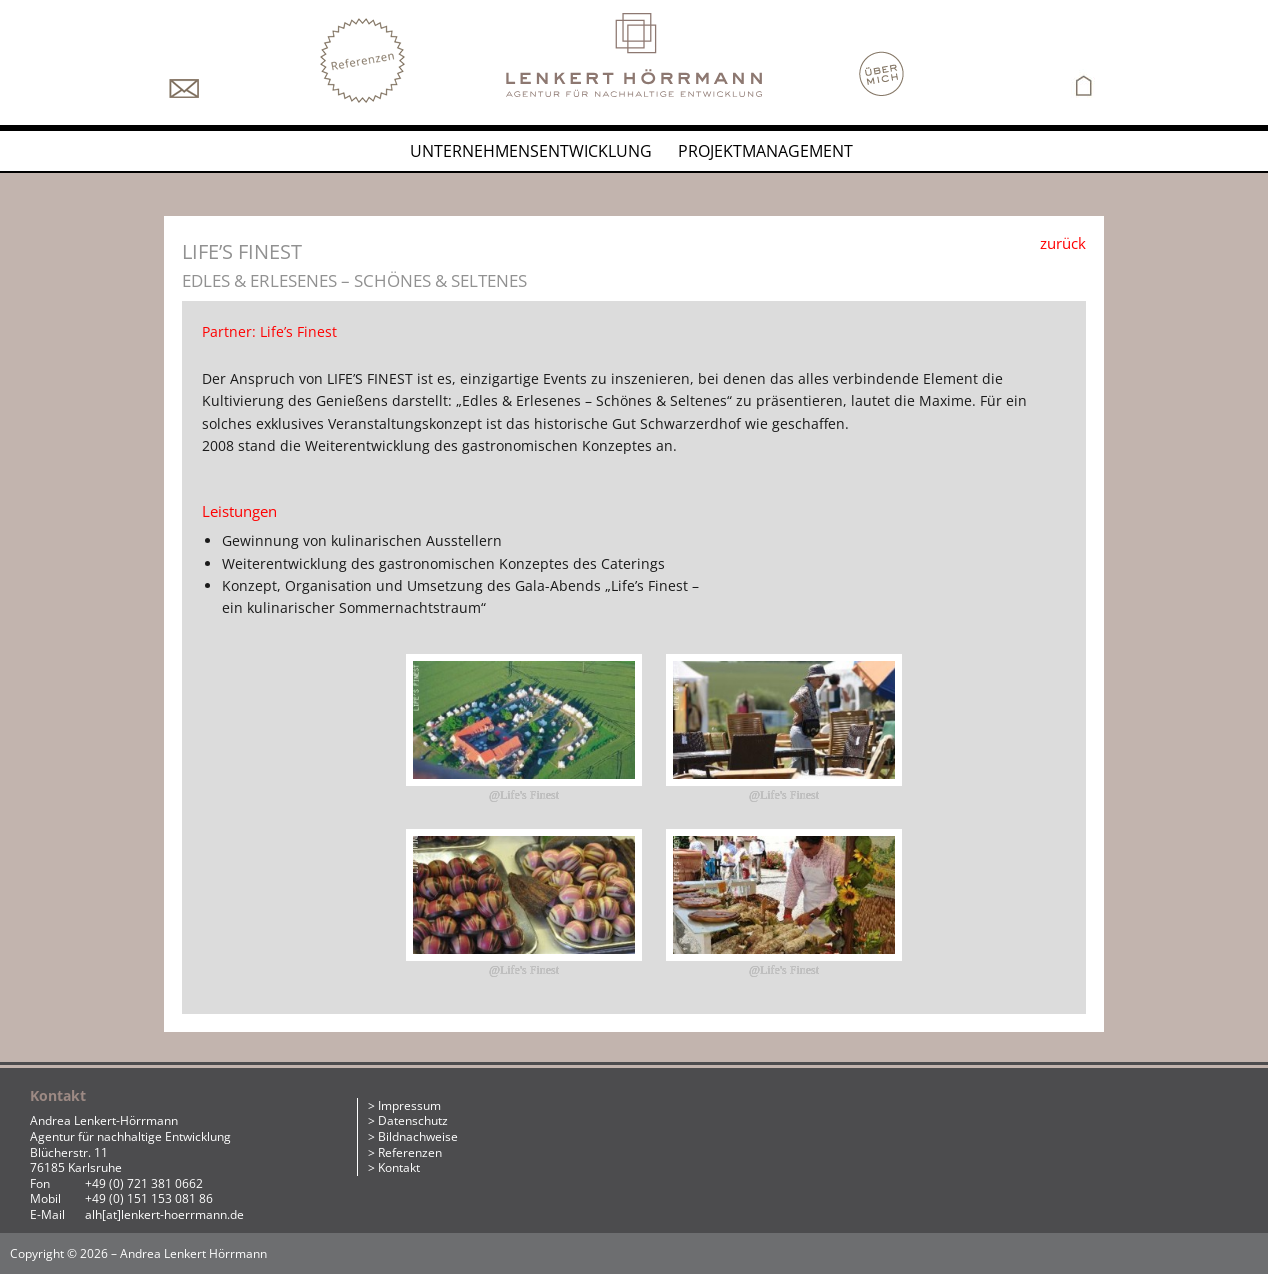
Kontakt (399, 1167)
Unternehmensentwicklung (531, 151)
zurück (1063, 243)
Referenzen (410, 1152)
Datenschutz (413, 1120)
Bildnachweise (418, 1136)
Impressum (409, 1105)
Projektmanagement (765, 151)
